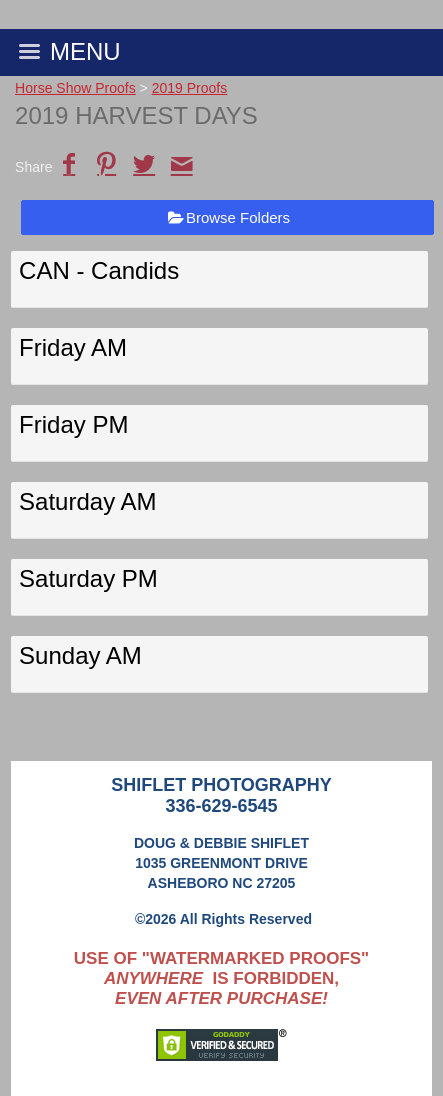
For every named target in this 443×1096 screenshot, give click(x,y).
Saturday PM (88, 578)
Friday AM (73, 347)
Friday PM (73, 424)
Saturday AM (87, 501)
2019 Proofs (190, 88)
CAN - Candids (99, 270)
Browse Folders (238, 217)
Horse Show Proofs (75, 88)
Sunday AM (80, 655)
